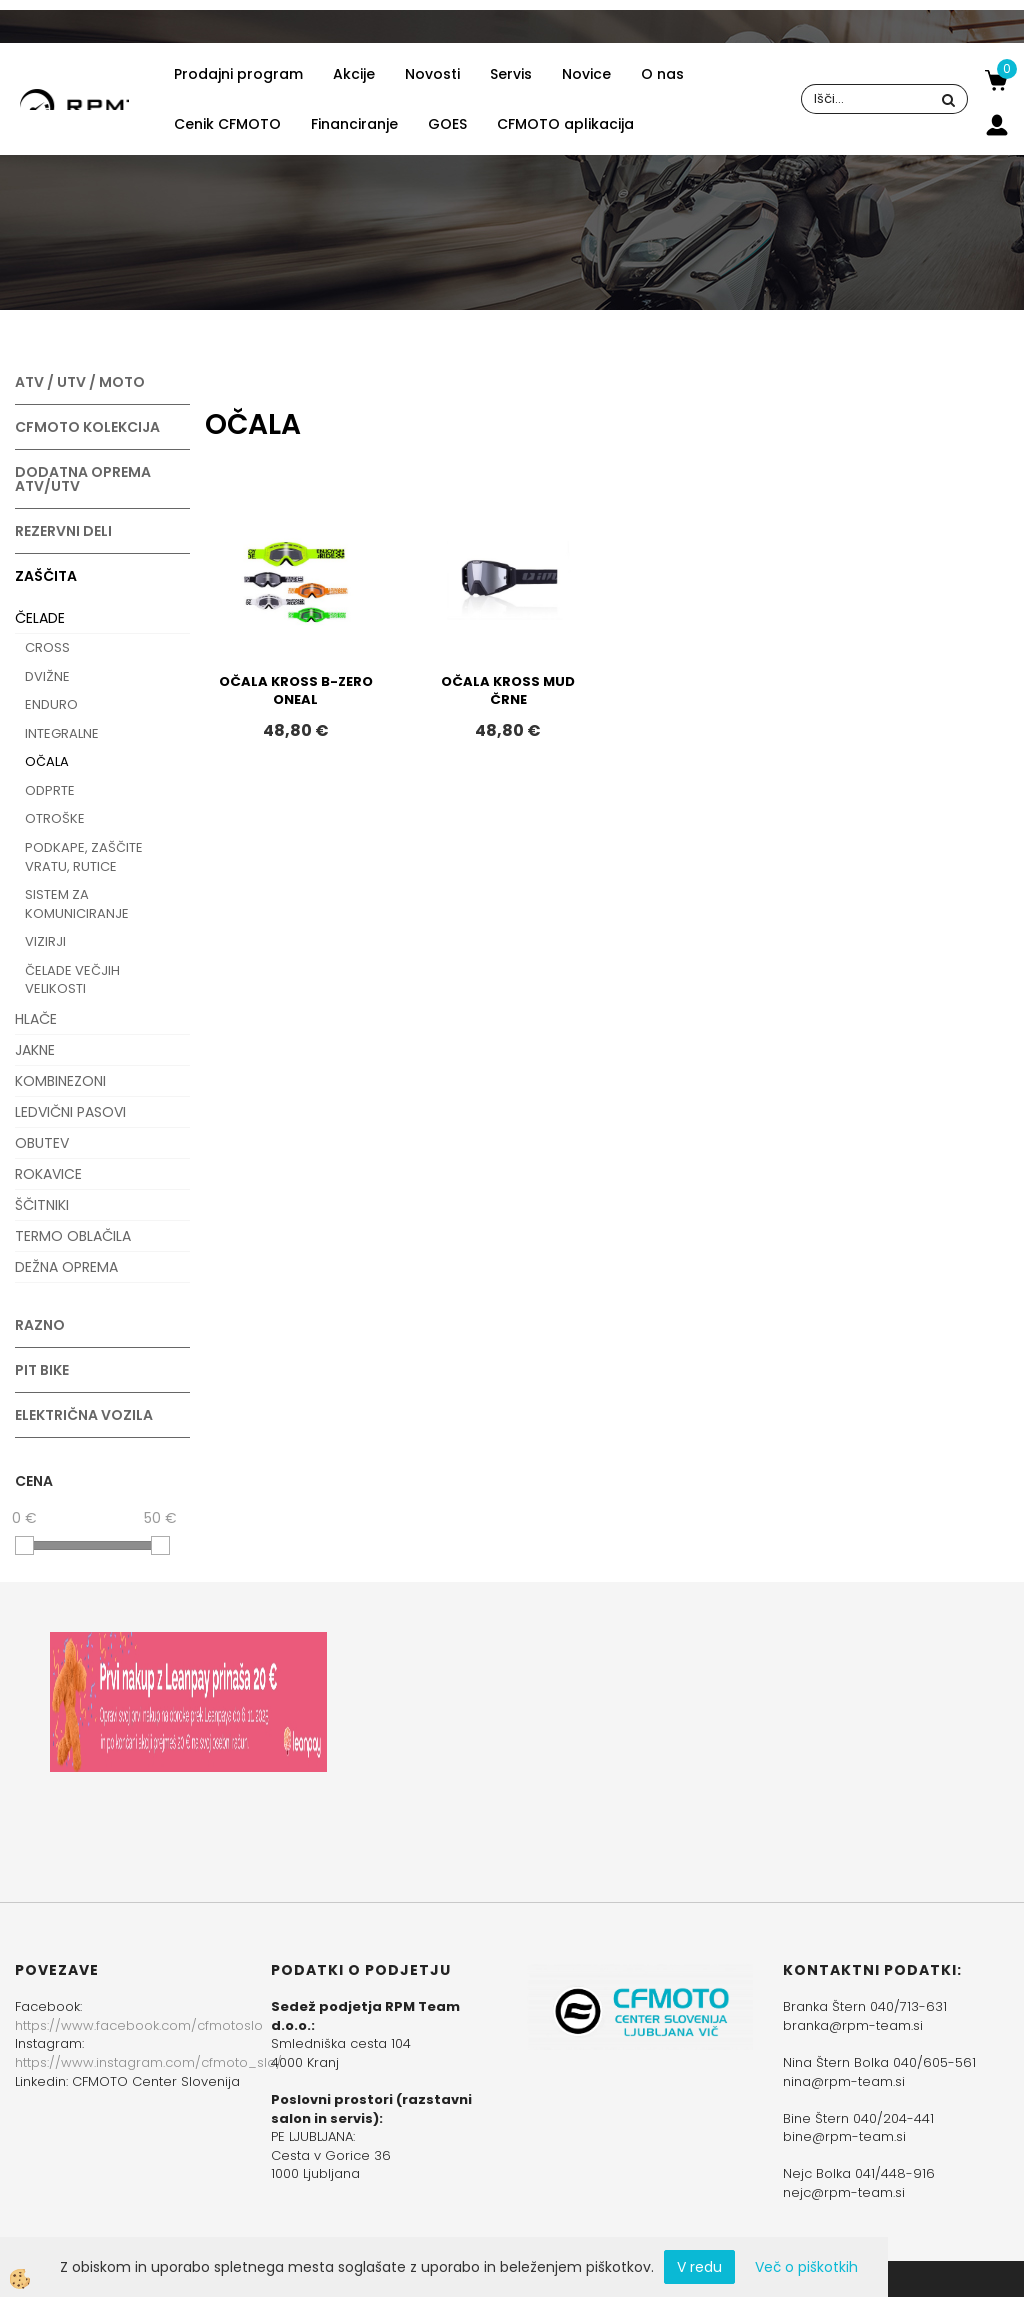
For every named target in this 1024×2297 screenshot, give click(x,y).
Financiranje (354, 124)
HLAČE (36, 1019)
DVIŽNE (47, 676)
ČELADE (40, 618)
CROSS (47, 647)
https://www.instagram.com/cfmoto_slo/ (148, 2062)
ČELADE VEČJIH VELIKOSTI (72, 980)
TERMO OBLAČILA (73, 1236)
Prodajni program (238, 74)
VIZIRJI (45, 941)
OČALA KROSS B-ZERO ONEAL (296, 691)
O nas (662, 74)
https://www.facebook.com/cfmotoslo (139, 2025)
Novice (586, 74)
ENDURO (51, 704)
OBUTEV (42, 1143)
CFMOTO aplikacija (565, 124)
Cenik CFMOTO (227, 124)
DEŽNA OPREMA (66, 1267)
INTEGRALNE (62, 733)
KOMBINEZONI (60, 1081)
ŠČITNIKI (42, 1205)
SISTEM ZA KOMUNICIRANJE (77, 904)
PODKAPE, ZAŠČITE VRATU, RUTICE (84, 857)
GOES (447, 124)
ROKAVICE (48, 1174)
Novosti (432, 74)
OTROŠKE (55, 818)
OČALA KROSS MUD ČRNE (508, 691)
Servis (511, 74)
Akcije (354, 74)
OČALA (47, 761)
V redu (699, 2267)
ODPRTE (50, 790)
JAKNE (35, 1050)
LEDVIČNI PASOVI (70, 1112)
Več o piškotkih (806, 2267)
